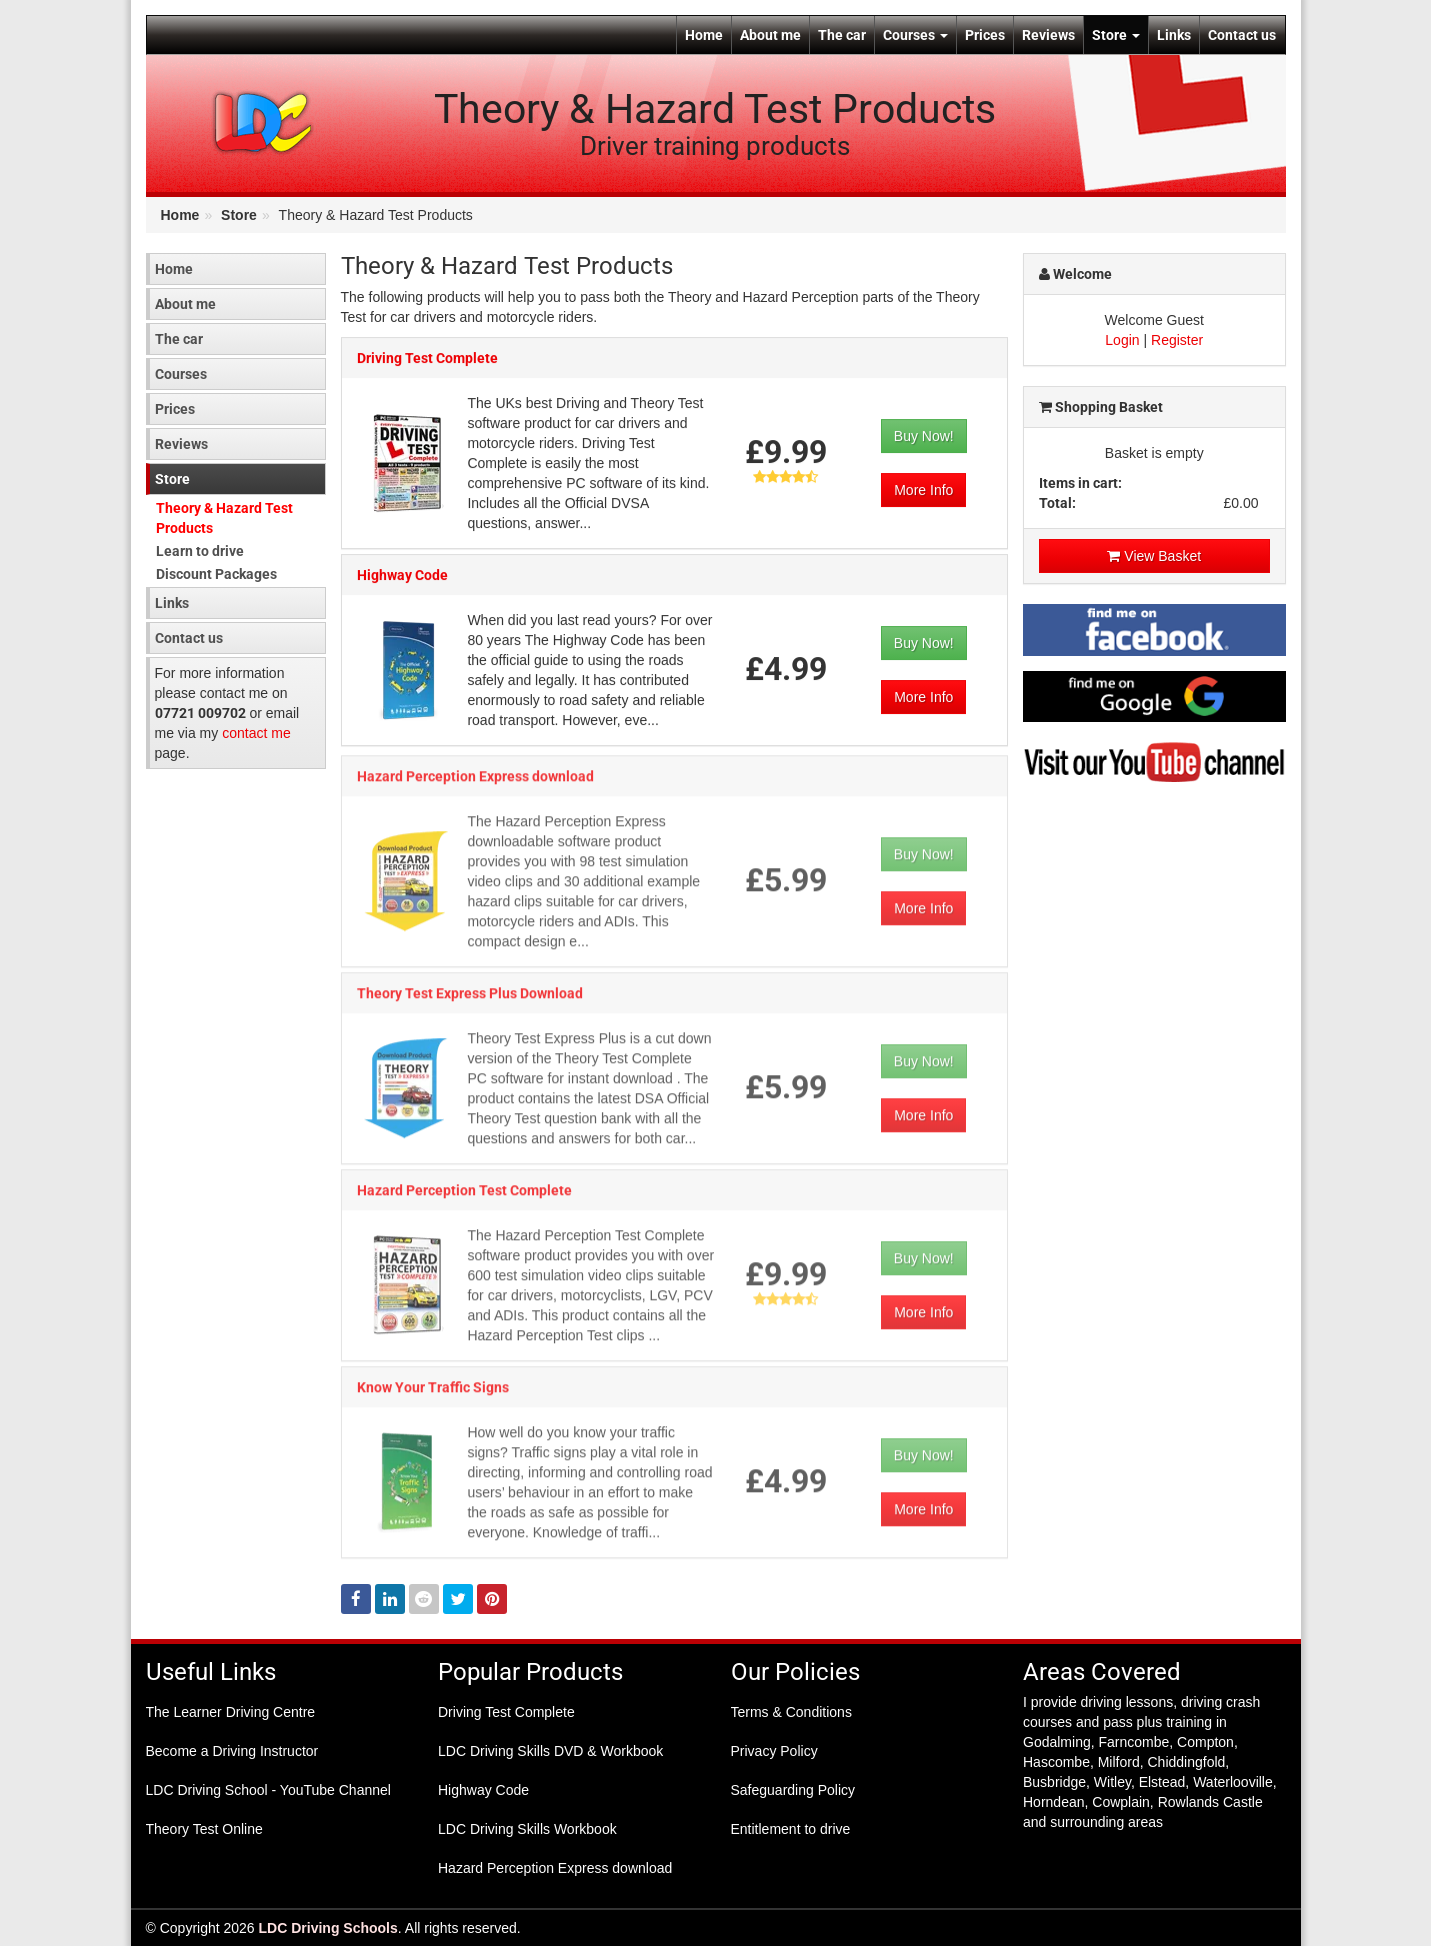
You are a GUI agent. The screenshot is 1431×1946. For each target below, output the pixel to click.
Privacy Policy (774, 1751)
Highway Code (402, 576)
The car (842, 35)
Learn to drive (200, 551)
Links (1174, 35)
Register (1177, 340)
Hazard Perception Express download (475, 783)
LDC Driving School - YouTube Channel (268, 1790)
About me (770, 35)
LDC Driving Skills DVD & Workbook (550, 1751)
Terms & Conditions (791, 1712)
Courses (915, 35)
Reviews (1048, 35)
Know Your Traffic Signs (433, 1394)
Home (704, 35)
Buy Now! (924, 437)
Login (1122, 340)
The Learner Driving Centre (231, 1712)
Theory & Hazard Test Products (224, 518)
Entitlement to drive (791, 1829)
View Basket (1154, 556)
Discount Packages (216, 574)
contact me (256, 733)
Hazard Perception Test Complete (464, 1197)
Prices (985, 35)
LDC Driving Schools (328, 1928)
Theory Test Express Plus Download (470, 1000)
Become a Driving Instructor (232, 1751)
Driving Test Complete (427, 359)
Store (1116, 35)
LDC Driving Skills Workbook (527, 1829)
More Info (923, 491)
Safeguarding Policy (793, 1790)
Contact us (1242, 35)
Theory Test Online (204, 1829)
